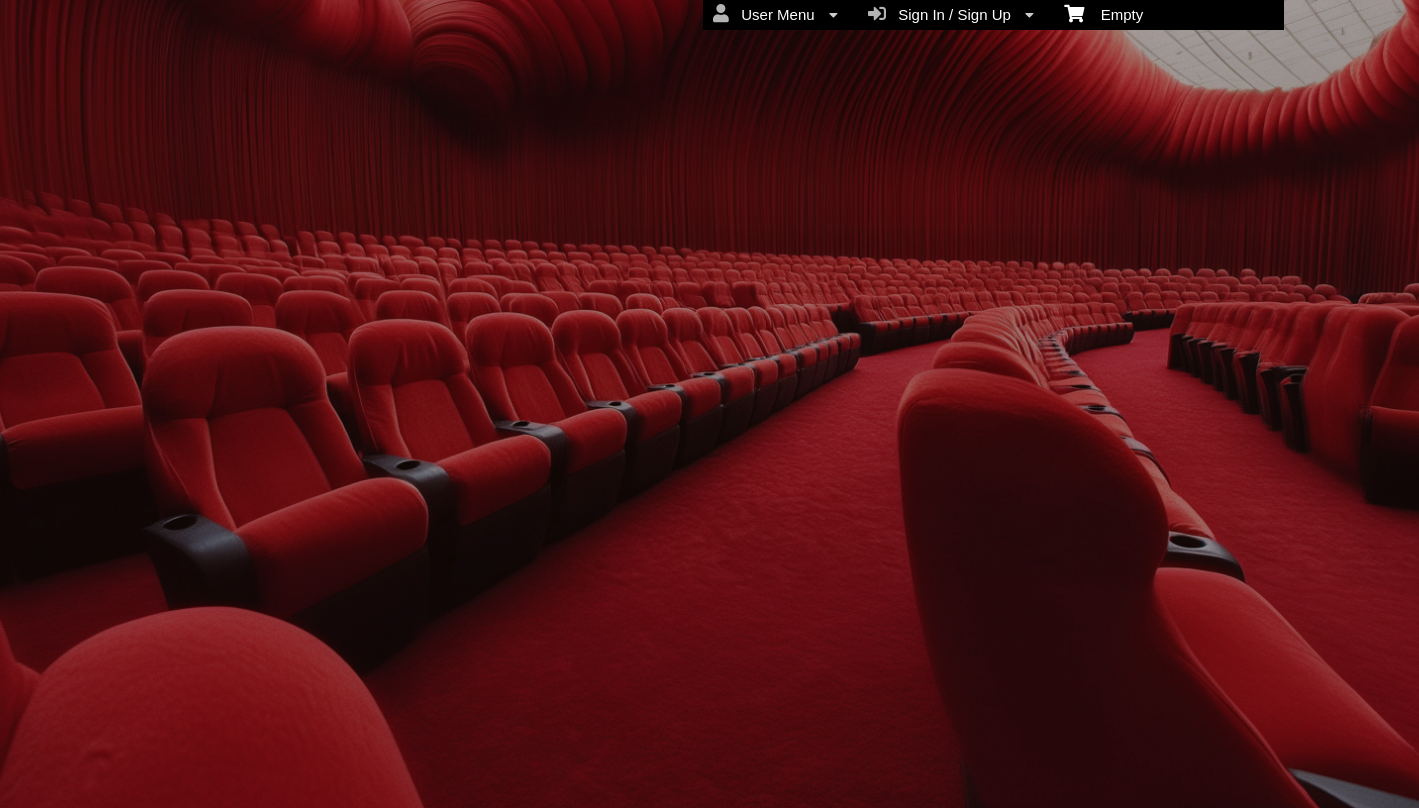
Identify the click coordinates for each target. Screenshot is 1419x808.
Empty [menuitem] (1103, 13)
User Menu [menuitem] (775, 14)
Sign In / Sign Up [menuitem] (951, 14)
